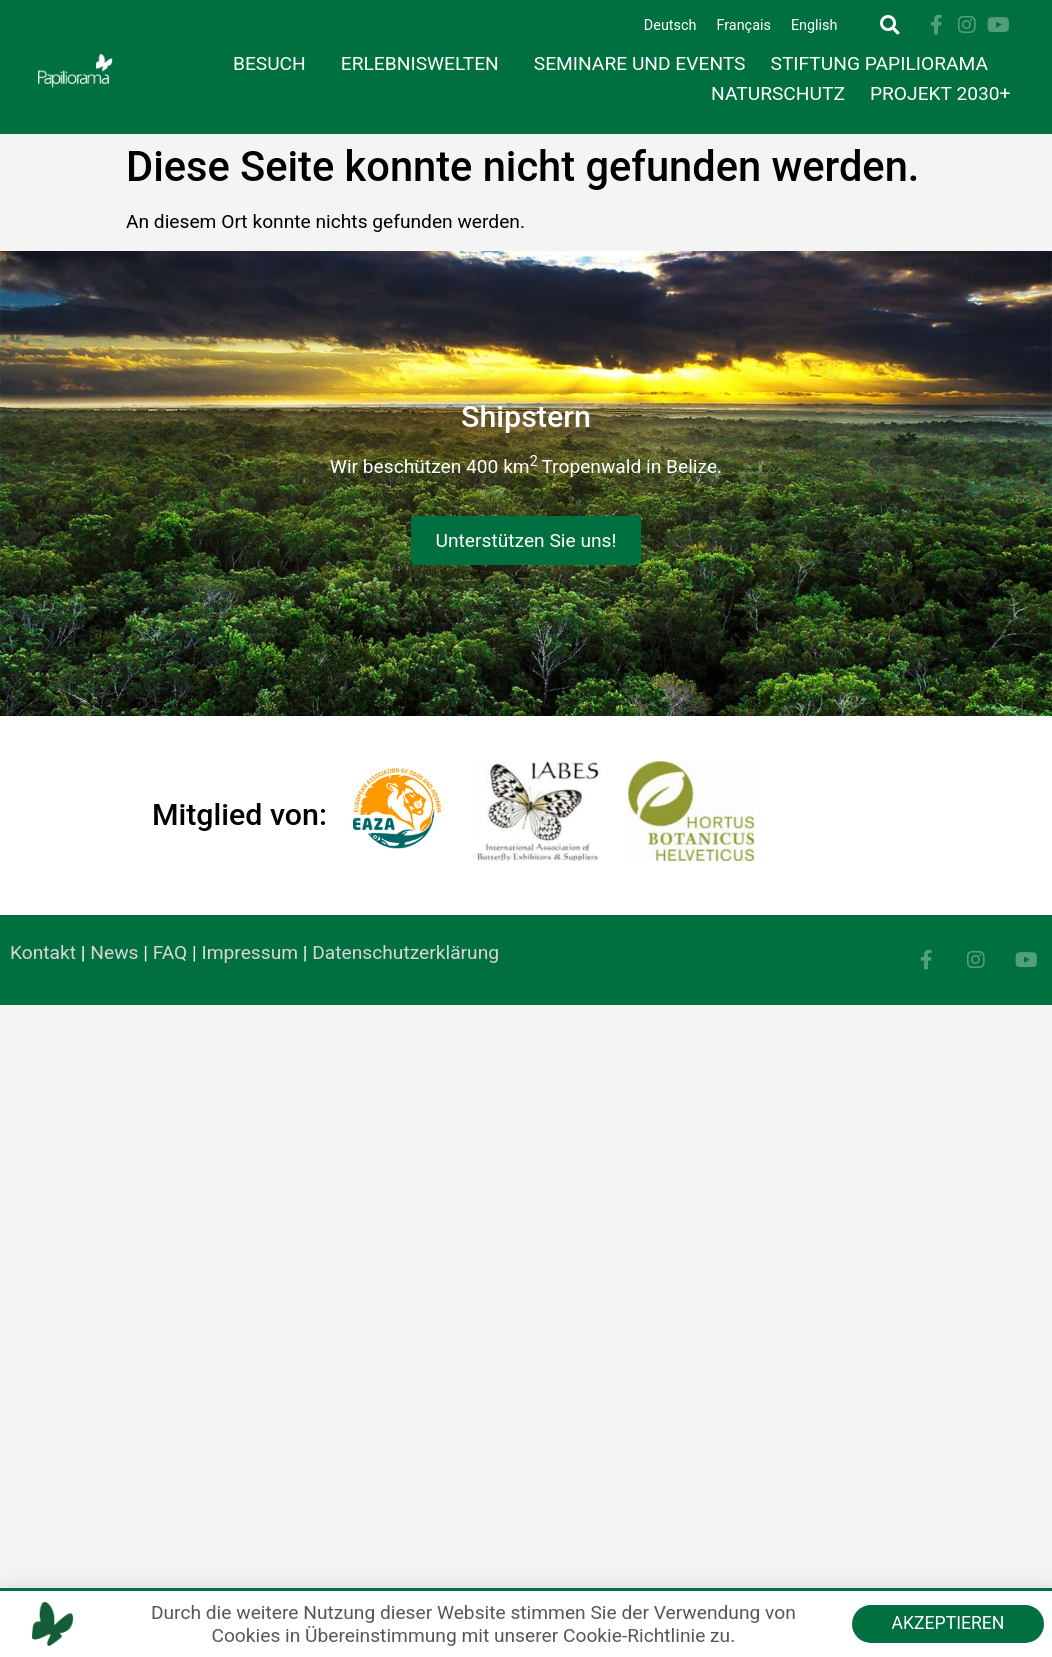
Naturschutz (778, 93)
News (114, 952)
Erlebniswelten (425, 63)
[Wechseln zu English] (814, 26)
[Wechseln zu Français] (743, 26)
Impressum (250, 952)
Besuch (274, 63)
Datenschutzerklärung (405, 952)
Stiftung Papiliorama (884, 63)
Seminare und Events (640, 63)
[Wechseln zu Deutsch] (670, 26)
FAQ (170, 952)
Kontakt (43, 952)
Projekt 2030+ (940, 93)
